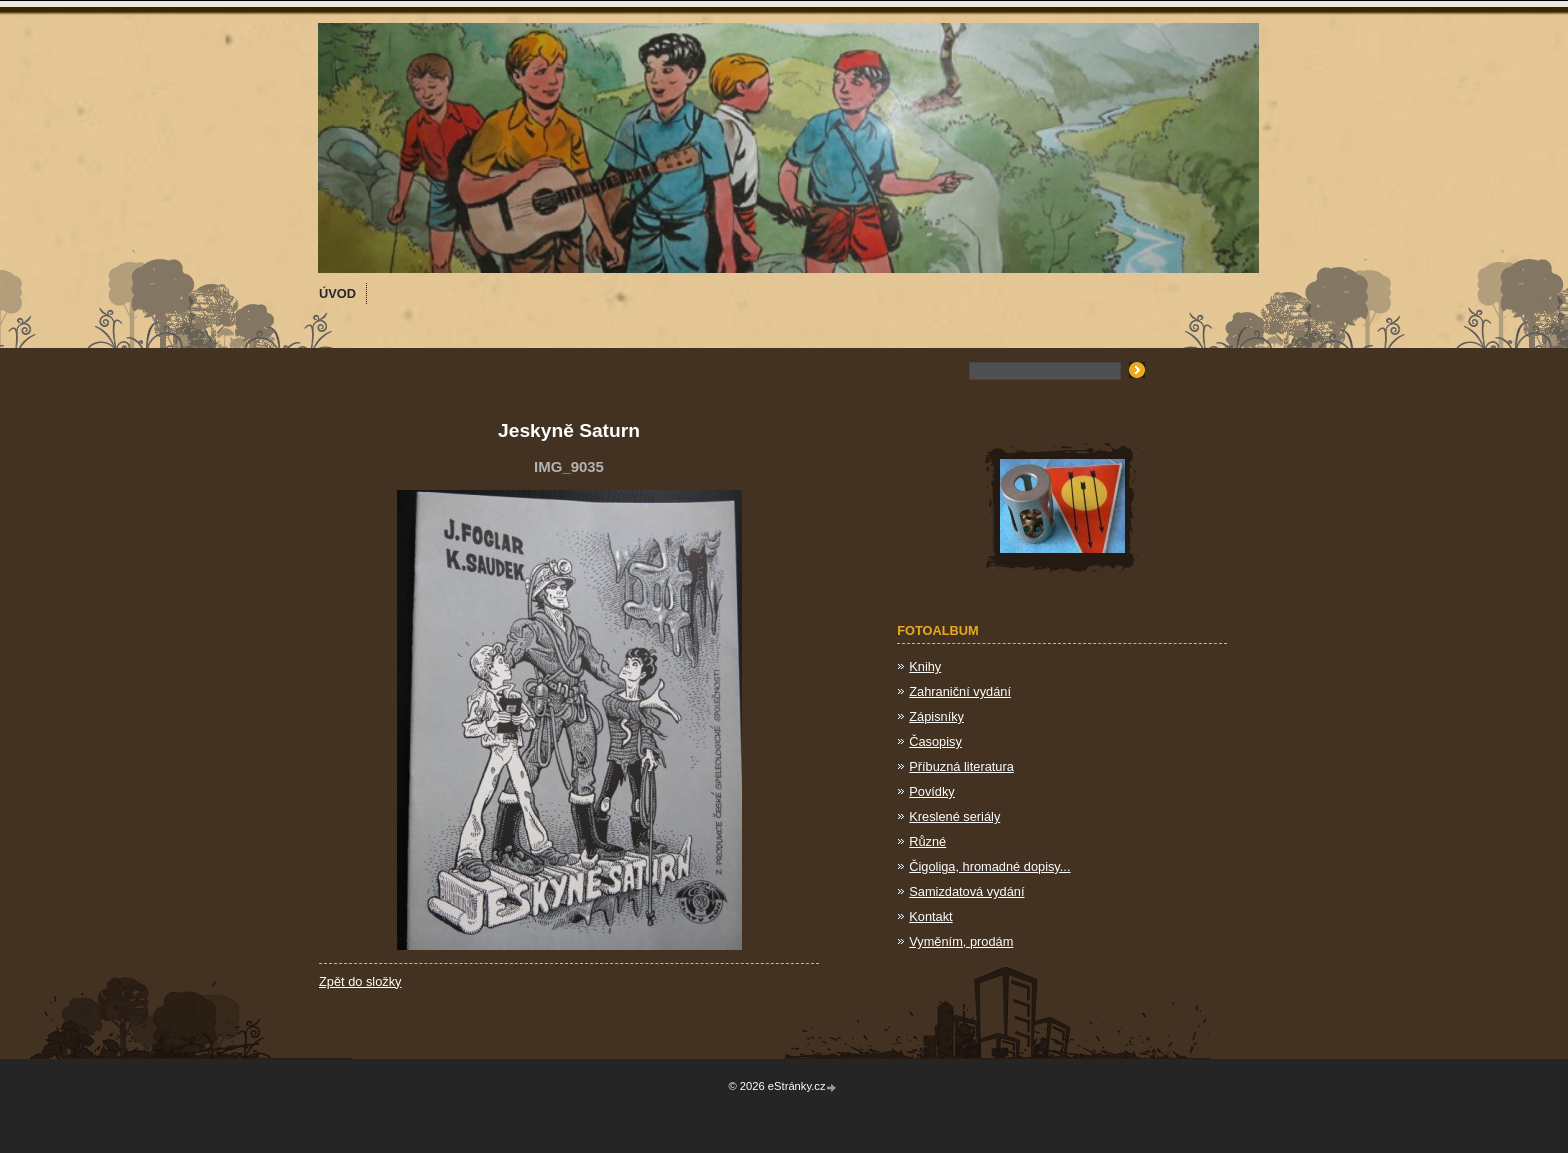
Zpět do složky (360, 981)
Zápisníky (936, 716)
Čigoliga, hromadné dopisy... (989, 866)
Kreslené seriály (954, 816)
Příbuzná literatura (961, 766)
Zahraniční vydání (960, 691)
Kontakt (930, 916)
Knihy (925, 666)
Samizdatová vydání (966, 891)
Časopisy (935, 741)
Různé (927, 841)
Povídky (932, 791)
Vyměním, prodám (961, 941)
